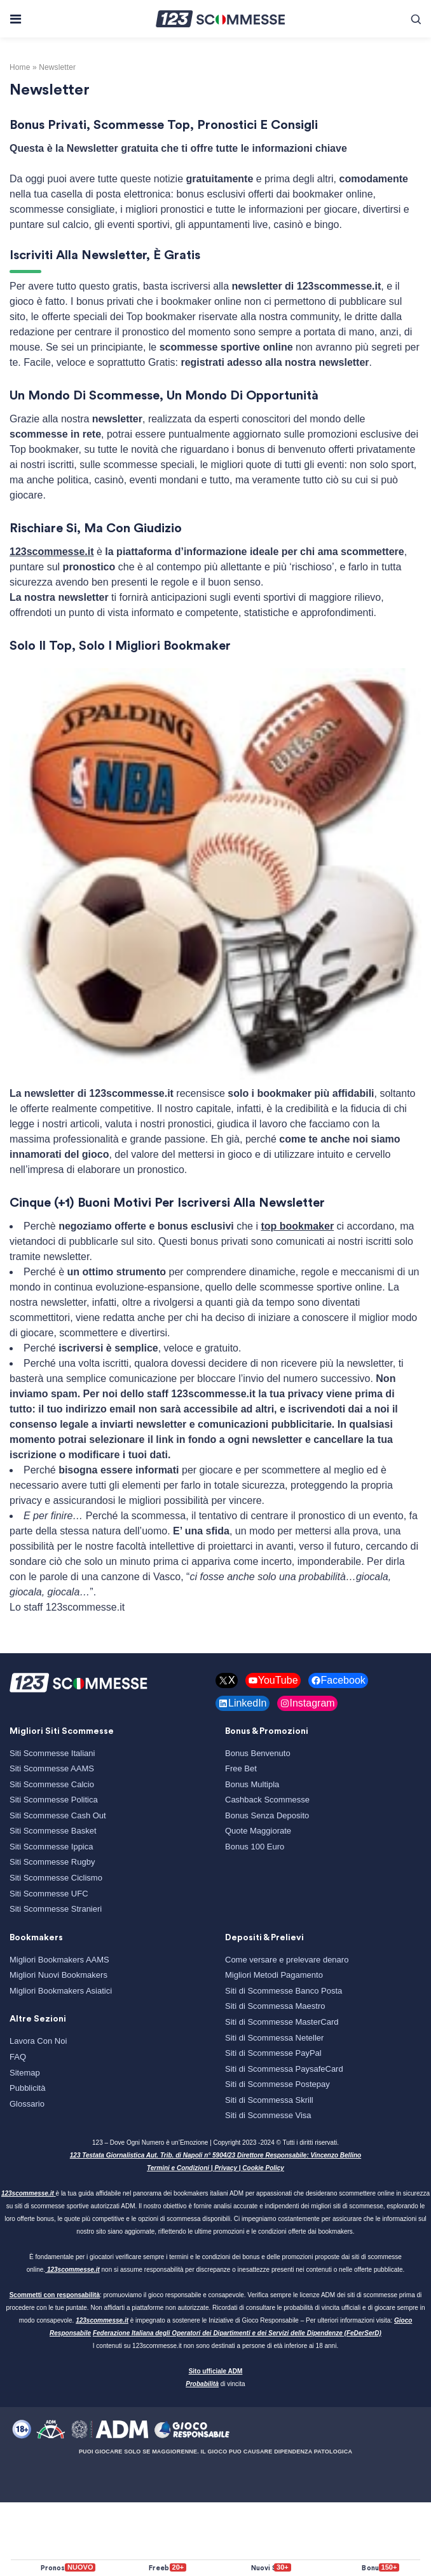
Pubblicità (27, 2088)
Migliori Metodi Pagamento (274, 1975)
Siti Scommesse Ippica (51, 1846)
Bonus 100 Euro (254, 1846)
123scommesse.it (52, 551)
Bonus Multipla (252, 1784)
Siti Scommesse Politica (54, 1799)
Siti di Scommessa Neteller (274, 2038)
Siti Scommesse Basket (53, 1830)
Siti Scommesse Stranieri (56, 1909)
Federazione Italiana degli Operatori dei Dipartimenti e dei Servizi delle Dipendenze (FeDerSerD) (237, 2333)
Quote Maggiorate (258, 1830)
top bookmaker (297, 1226)
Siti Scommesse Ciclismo (56, 1877)
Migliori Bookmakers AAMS (59, 1959)
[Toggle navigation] (15, 19)
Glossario (27, 2104)
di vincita (215, 2383)
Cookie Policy (263, 2167)
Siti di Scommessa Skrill (269, 2100)
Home (20, 67)
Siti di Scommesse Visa (268, 2115)
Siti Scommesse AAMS (52, 1768)
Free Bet (241, 1768)
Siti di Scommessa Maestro (275, 2006)
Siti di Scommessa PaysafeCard (284, 2069)
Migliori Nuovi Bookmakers (58, 1975)
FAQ (18, 2057)
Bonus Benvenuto (258, 1753)
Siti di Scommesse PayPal (273, 2053)
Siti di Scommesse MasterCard (281, 2022)
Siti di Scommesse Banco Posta (283, 1991)
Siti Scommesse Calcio (52, 1784)
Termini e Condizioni (178, 2167)
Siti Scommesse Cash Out (58, 1815)
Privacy (225, 2167)
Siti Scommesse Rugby (52, 1862)
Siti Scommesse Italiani (52, 1753)
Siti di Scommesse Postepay (277, 2084)
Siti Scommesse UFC (49, 1893)
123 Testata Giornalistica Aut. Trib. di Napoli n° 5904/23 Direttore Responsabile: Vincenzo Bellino (215, 2155)
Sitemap (25, 2072)
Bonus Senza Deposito (267, 1815)
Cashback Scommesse (267, 1799)
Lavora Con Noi (38, 2041)
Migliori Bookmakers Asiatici (61, 1991)
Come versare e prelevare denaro (286, 1959)
